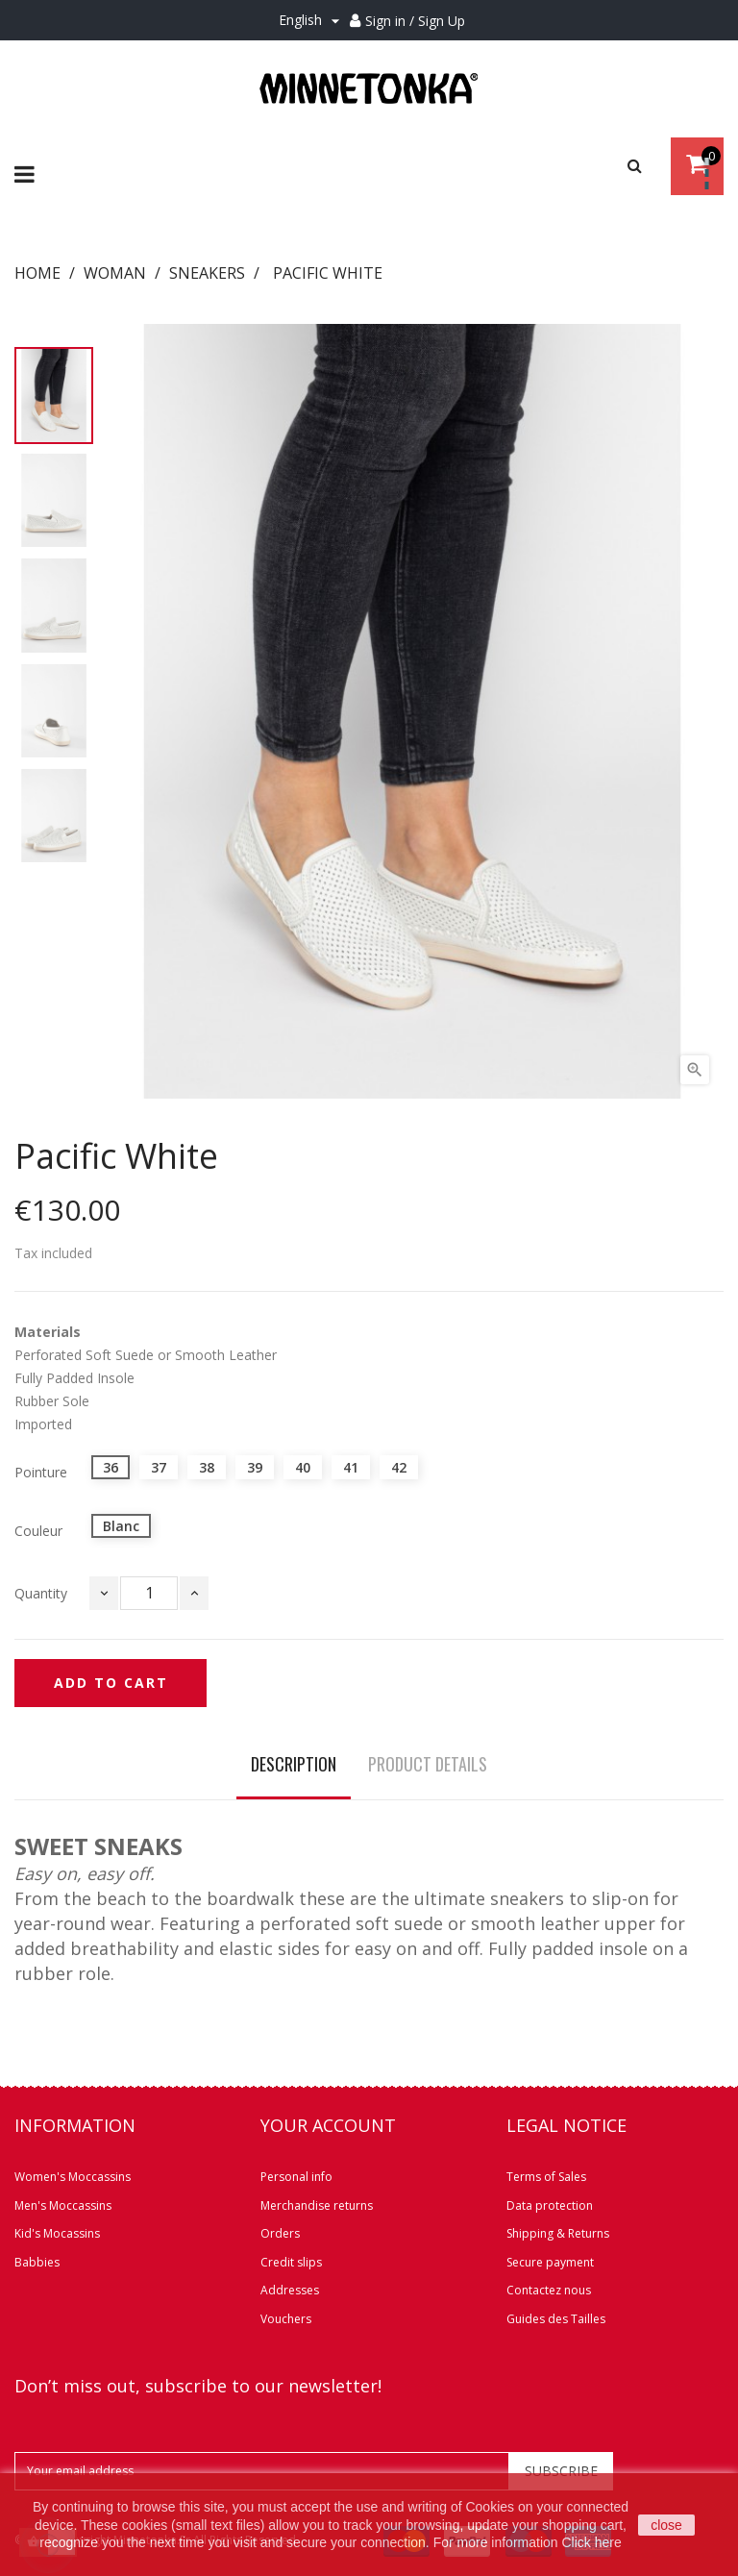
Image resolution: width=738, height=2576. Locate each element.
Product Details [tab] (427, 1763)
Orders (280, 2233)
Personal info (296, 2176)
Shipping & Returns (557, 2233)
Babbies (37, 2262)
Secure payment (550, 2262)
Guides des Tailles (555, 2319)
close (666, 2525)
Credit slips (291, 2262)
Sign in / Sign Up (415, 21)
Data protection (549, 2205)
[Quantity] (149, 1593)
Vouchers (285, 2319)
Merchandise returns (316, 2205)
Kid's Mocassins (57, 2233)
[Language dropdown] (312, 21)
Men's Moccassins (62, 2205)
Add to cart (111, 1682)
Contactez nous (548, 2290)
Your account (328, 2125)
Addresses (289, 2290)
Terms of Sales (546, 2176)
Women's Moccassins (72, 2176)
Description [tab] (293, 1763)
